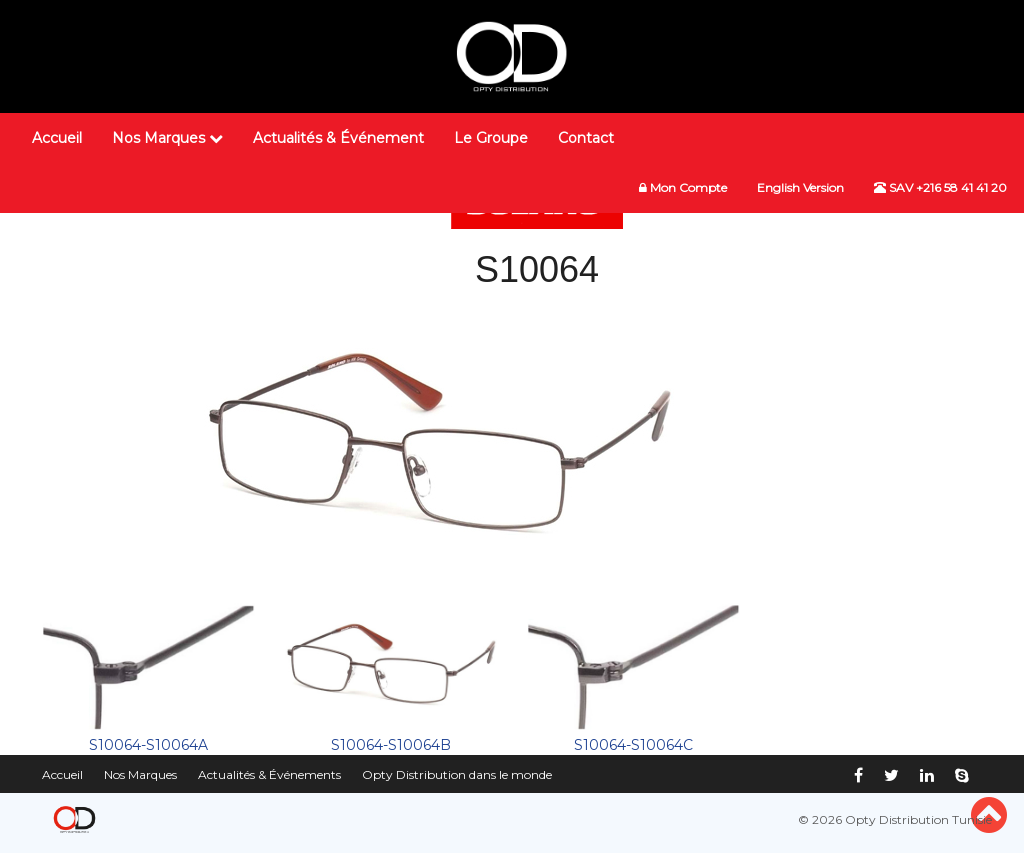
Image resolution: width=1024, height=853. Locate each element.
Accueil (57, 138)
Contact (586, 138)
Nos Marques (167, 138)
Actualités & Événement (338, 138)
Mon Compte (683, 187)
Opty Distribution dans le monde (457, 774)
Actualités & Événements (269, 774)
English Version (800, 187)
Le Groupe (491, 138)
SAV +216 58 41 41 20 (940, 187)
